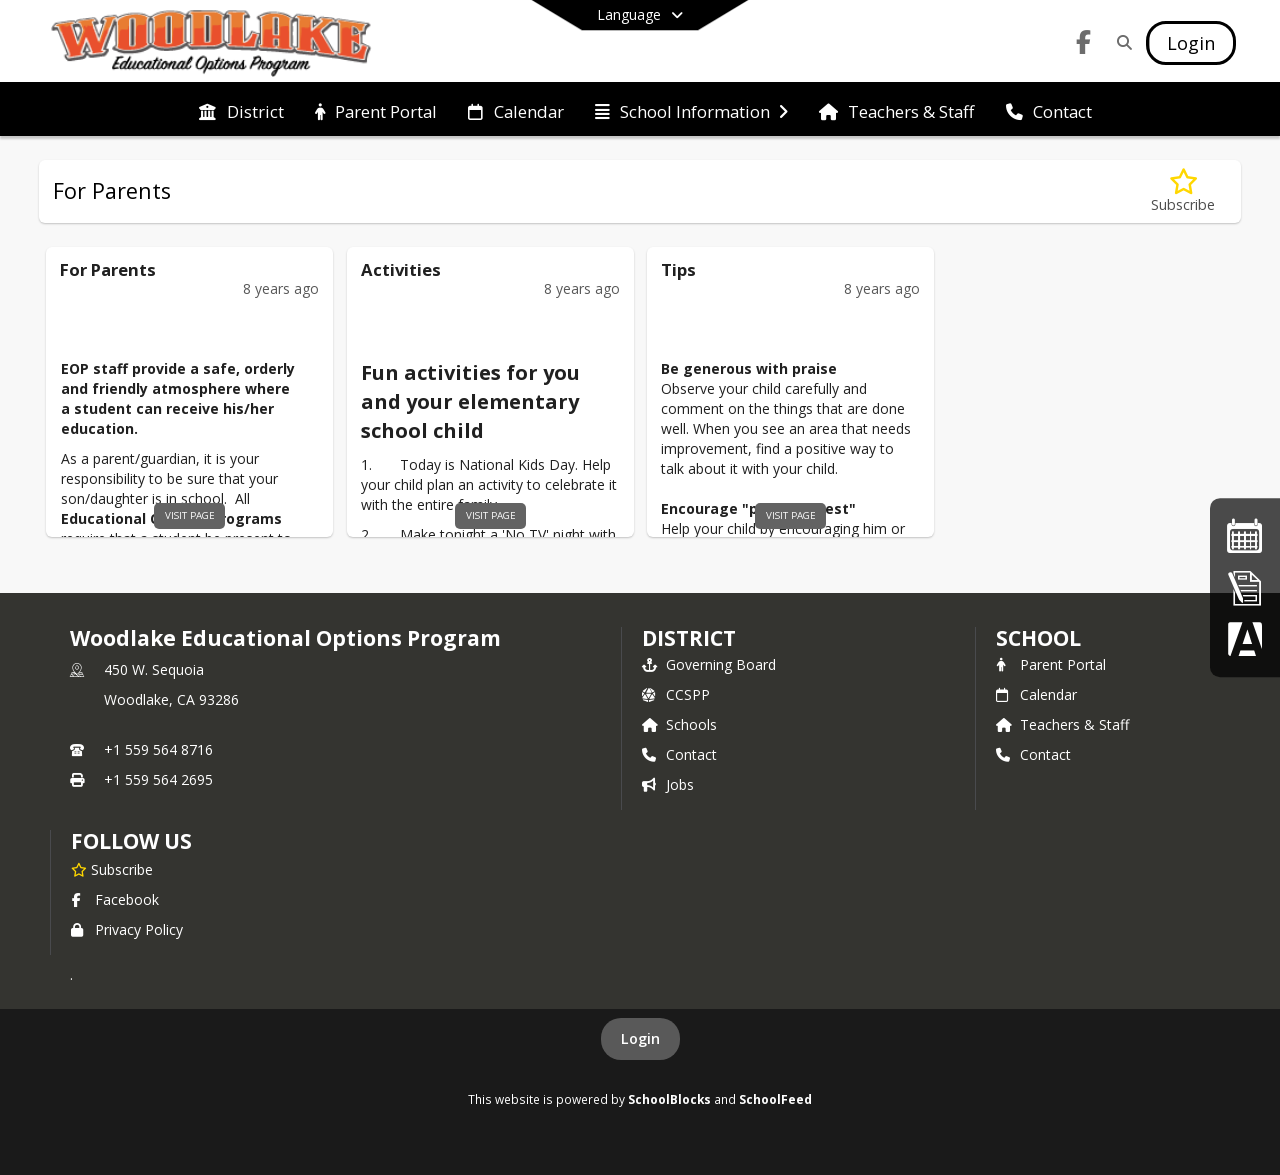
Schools (679, 724)
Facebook (115, 899)
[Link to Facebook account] (1084, 45)
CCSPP (676, 694)
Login (640, 1038)
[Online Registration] (1245, 587)
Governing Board (709, 664)
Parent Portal (1051, 664)
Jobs (668, 784)
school (1038, 638)
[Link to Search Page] (1120, 42)
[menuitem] (241, 110)
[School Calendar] (1245, 535)
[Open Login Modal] (1191, 43)
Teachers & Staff (1062, 724)
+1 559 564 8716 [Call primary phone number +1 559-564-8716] (158, 749)
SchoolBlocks (669, 1099)
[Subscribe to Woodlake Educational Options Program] (112, 869)
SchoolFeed (775, 1099)
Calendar (1036, 694)
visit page (190, 515)
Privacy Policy (127, 929)
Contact (679, 754)
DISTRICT (689, 638)
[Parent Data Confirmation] (1245, 638)
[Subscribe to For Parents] (1183, 191)
